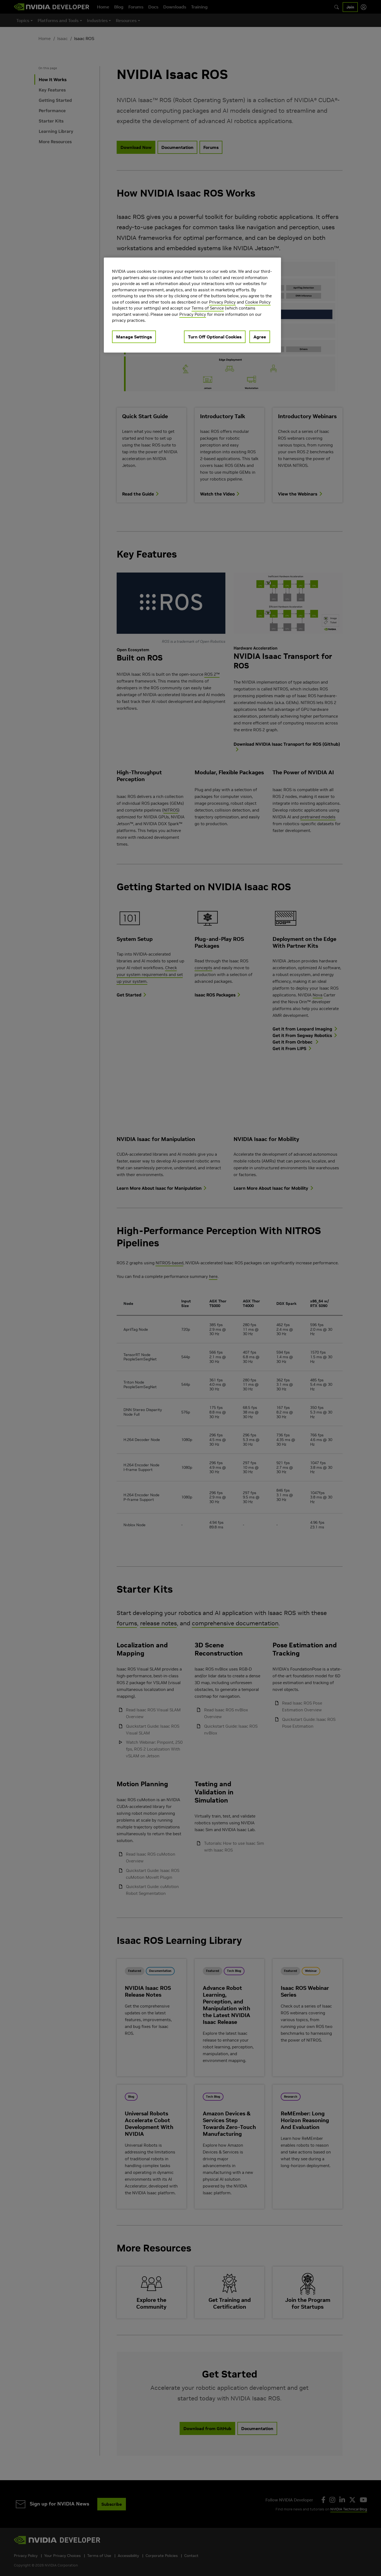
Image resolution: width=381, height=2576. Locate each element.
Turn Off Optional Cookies (214, 336)
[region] (192, 305)
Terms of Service (208, 308)
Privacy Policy (222, 302)
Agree (259, 336)
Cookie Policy (258, 302)
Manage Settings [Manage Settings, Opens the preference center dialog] (134, 336)
